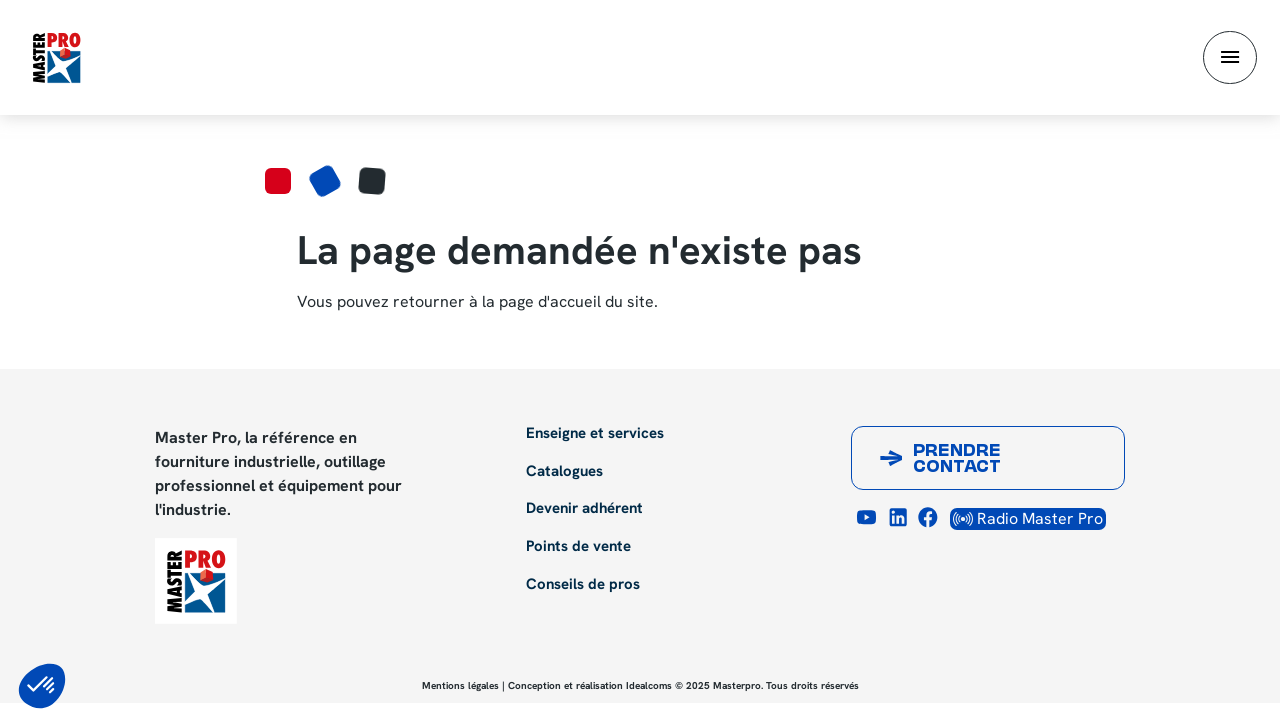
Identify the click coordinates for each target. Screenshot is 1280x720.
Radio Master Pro (1028, 518)
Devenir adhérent (584, 509)
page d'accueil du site (576, 301)
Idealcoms (649, 685)
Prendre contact (957, 460)
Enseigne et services (595, 434)
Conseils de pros (583, 585)
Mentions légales (460, 685)
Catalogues (564, 472)
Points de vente (578, 547)
